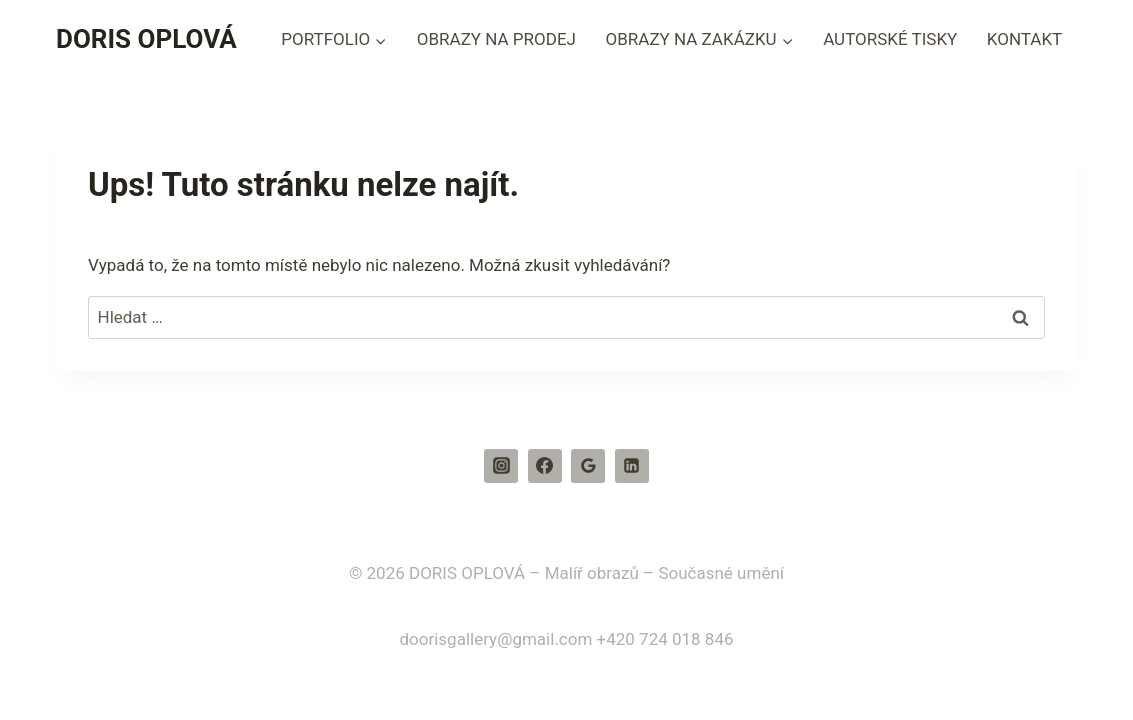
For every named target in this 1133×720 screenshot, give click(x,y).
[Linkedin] (632, 466)
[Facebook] (545, 466)
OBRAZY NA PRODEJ (496, 39)
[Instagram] (501, 466)
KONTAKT (1024, 39)
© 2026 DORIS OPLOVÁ (437, 573)
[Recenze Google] (588, 466)
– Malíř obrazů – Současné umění (656, 573)
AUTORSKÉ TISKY (890, 39)
